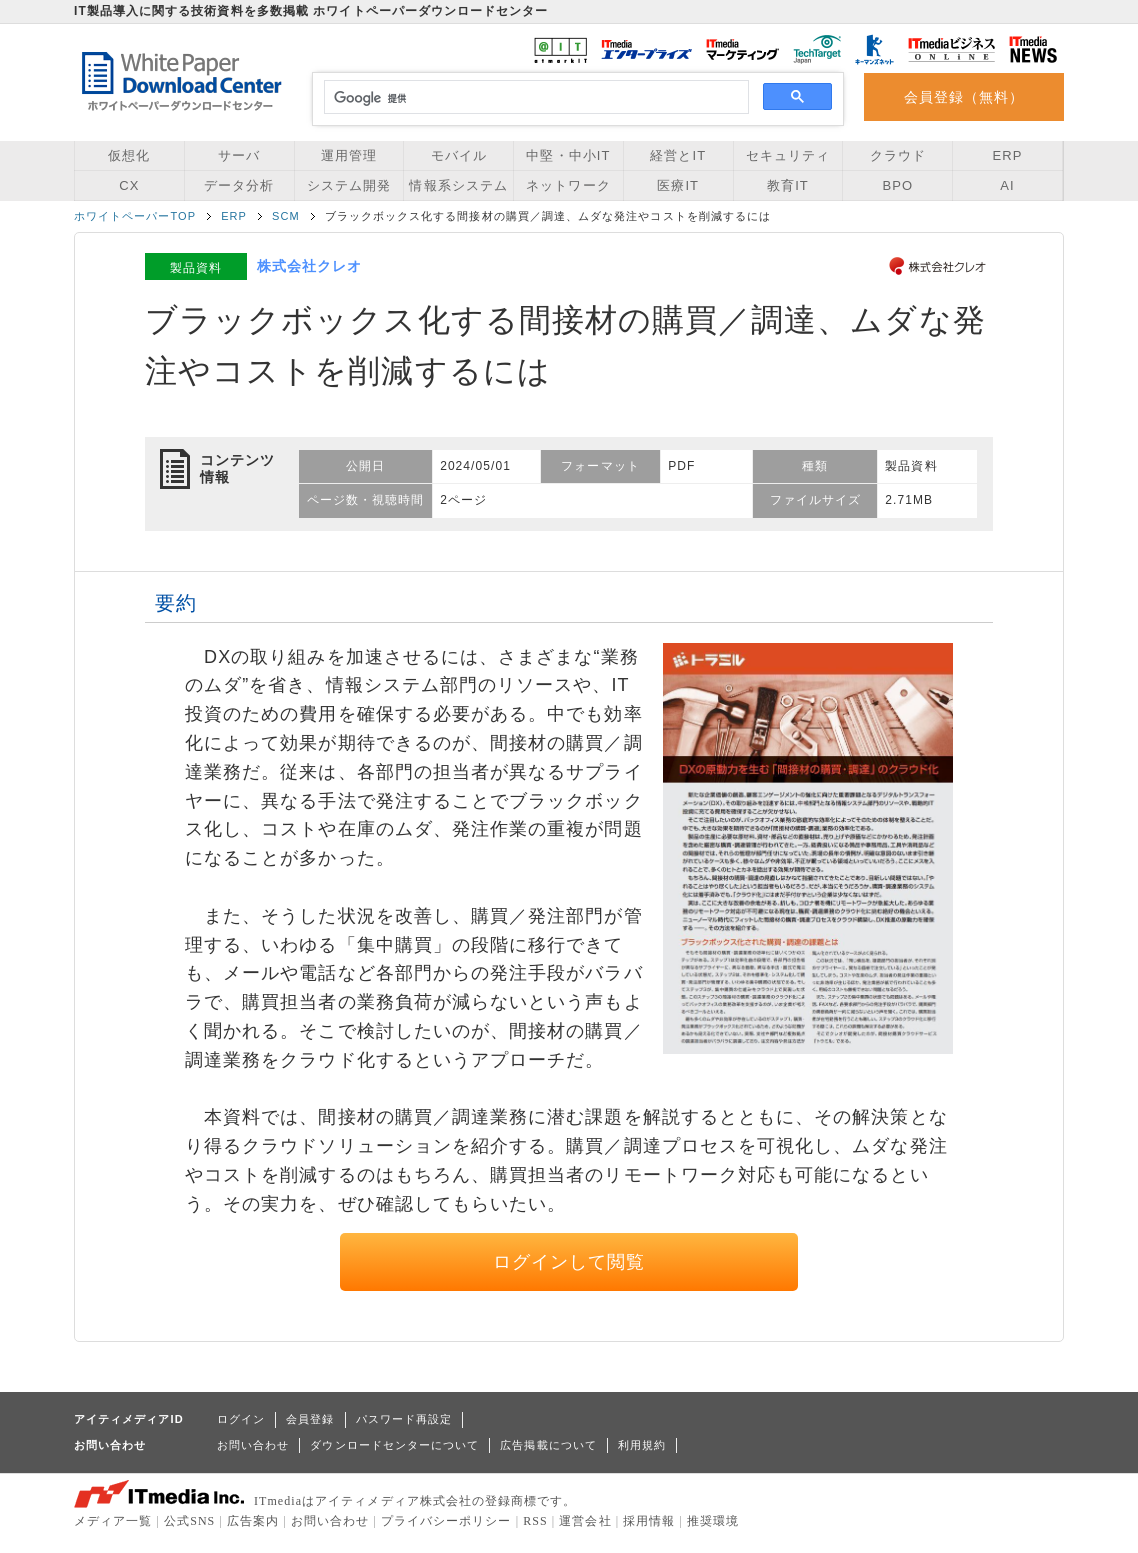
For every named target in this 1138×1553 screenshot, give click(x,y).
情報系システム (458, 185)
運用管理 (349, 155)
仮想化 (129, 155)
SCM (286, 216)
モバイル (459, 155)
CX (129, 185)
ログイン (241, 1419)
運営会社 (585, 1521)
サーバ (239, 155)
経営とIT (678, 155)
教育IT (788, 185)
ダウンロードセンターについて (394, 1445)
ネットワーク (568, 185)
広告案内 (253, 1521)
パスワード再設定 (404, 1419)
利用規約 (642, 1445)
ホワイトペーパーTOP (135, 216)
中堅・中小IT (568, 155)
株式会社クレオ (309, 266)
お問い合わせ (253, 1445)
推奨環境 (713, 1521)
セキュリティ (788, 155)
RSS (535, 1521)
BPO (897, 185)
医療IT (678, 185)
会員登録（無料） (964, 97)
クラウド (898, 155)
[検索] (533, 98)
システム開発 (349, 185)
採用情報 (649, 1521)
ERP (1008, 155)
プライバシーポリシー (446, 1521)
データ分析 (239, 185)
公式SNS (189, 1521)
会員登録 (310, 1419)
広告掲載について (548, 1445)
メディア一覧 (113, 1521)
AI (1007, 185)
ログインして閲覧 (569, 1262)
